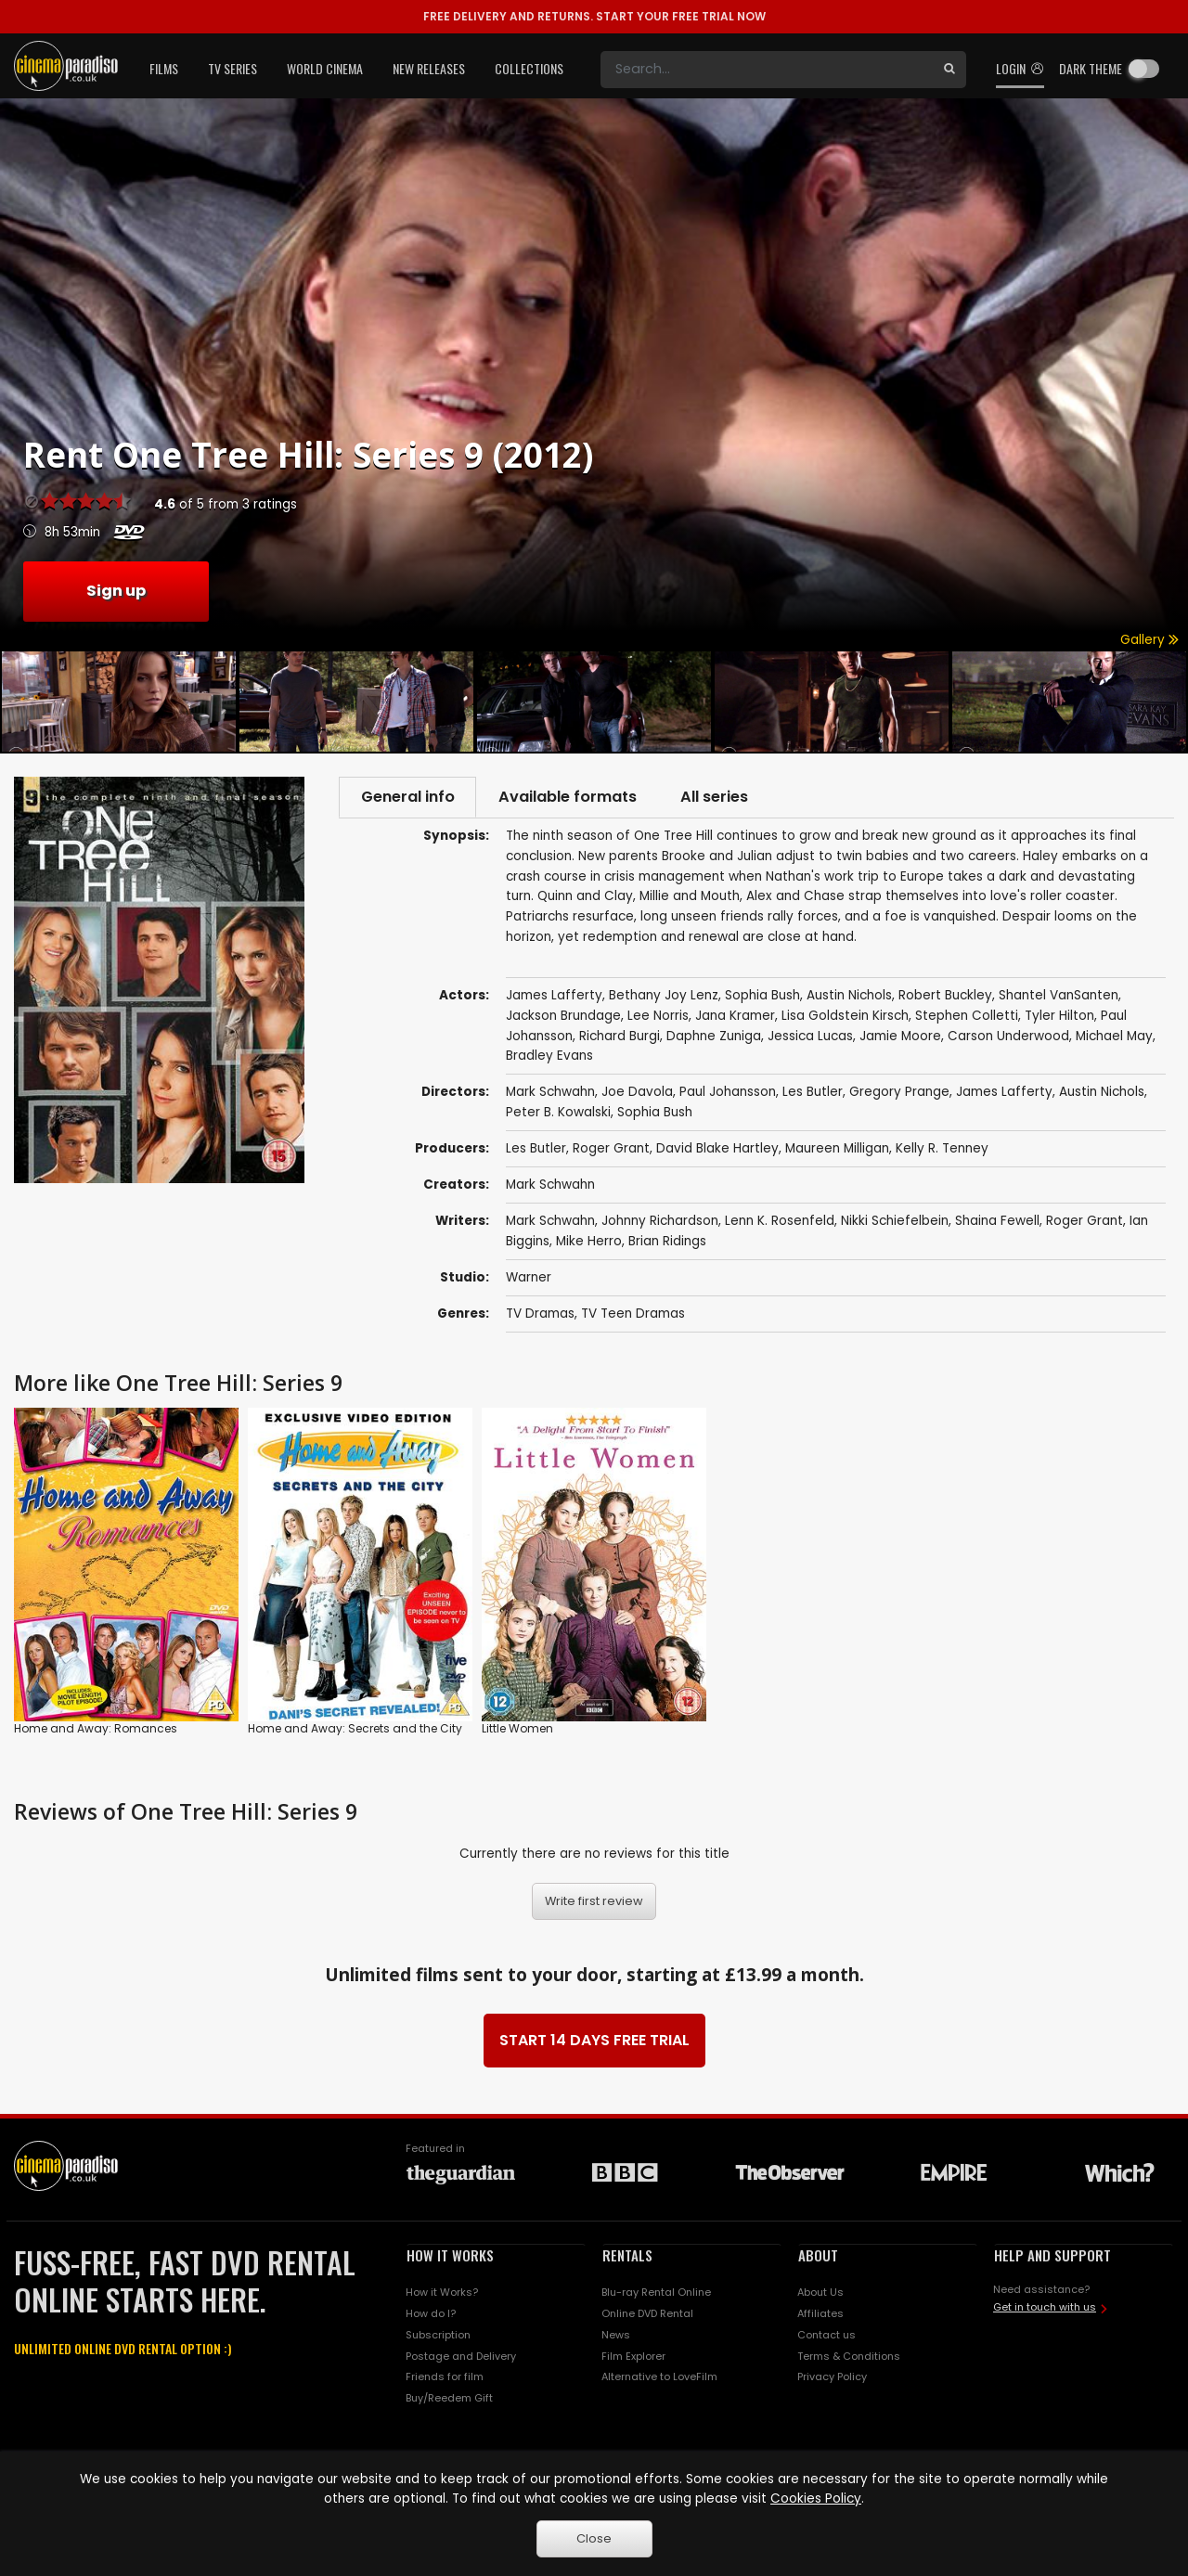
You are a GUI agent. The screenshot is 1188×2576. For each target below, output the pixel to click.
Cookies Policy (815, 2498)
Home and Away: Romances (95, 1730)
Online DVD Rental (647, 2315)
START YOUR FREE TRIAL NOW (594, 16)
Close (594, 2538)
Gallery (1149, 640)
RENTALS (627, 2257)
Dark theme (1090, 68)
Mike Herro (589, 1243)
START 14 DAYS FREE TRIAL (594, 2042)
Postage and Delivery (461, 2357)
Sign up (116, 590)
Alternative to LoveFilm (659, 2378)
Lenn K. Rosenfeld (779, 1222)
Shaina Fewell (997, 1222)
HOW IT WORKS (450, 2257)
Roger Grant (611, 1150)
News (615, 2336)
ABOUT (818, 2257)
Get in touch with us (1044, 2308)
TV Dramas (540, 1315)
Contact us (826, 2336)
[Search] (766, 69)
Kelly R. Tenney (942, 1150)
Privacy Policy (832, 2378)
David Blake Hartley (717, 1150)
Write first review (594, 1903)
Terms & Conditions (848, 2357)
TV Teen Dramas (633, 1315)
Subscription (438, 2336)
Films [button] (163, 68)
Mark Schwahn (550, 1186)
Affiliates (820, 2315)
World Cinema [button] (325, 68)
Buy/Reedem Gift (449, 2399)
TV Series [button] (232, 68)
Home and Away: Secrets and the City (355, 1730)
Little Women (517, 1730)
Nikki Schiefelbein (895, 1222)
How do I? (431, 2315)
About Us (820, 2293)
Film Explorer (633, 2357)
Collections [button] (529, 68)
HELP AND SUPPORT (1052, 2257)
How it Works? (442, 2293)
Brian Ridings (667, 1243)
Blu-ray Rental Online (656, 2293)
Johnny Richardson (659, 1222)
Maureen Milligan (837, 1150)
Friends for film (445, 2378)
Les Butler (536, 1150)
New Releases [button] (429, 68)
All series (725, 797)
